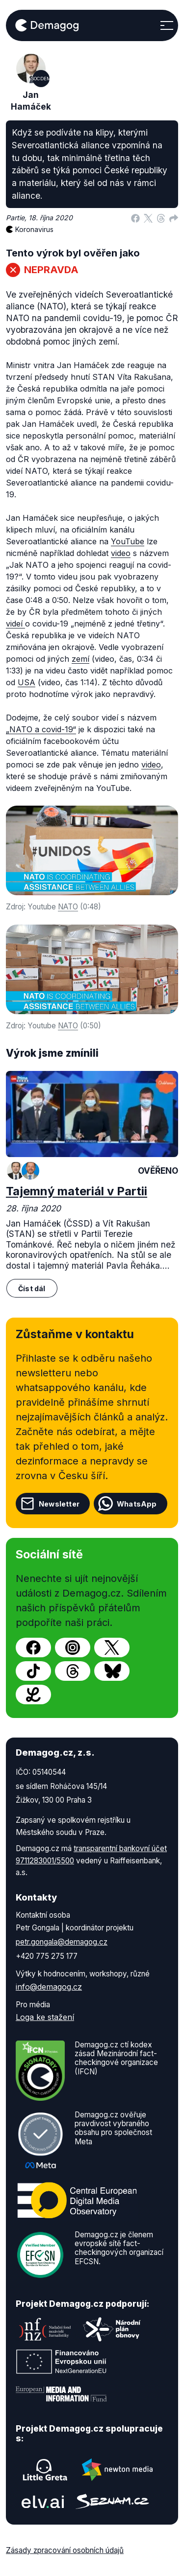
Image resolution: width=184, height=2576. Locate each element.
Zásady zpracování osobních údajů (65, 2550)
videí (15, 623)
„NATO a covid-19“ (41, 729)
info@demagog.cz (49, 1987)
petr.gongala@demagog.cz (61, 1942)
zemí (80, 659)
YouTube (127, 541)
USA (26, 682)
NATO (68, 906)
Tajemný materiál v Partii (76, 1191)
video (121, 553)
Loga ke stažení (45, 2017)
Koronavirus (34, 229)
